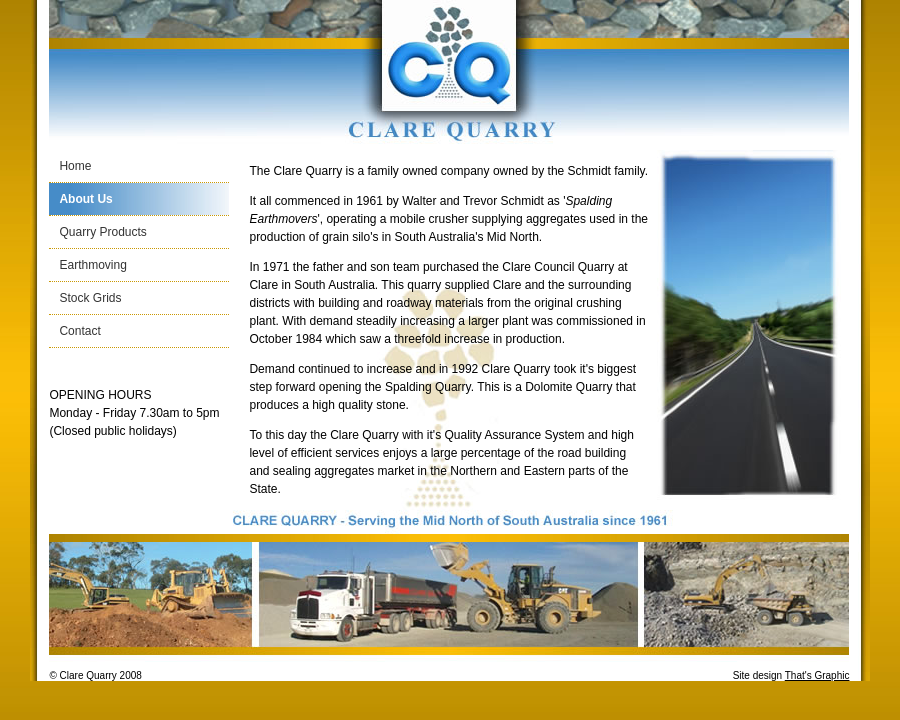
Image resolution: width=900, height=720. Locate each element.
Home (75, 166)
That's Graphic (817, 675)
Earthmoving (92, 265)
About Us (85, 199)
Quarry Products (102, 232)
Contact (79, 331)
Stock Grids (90, 298)
